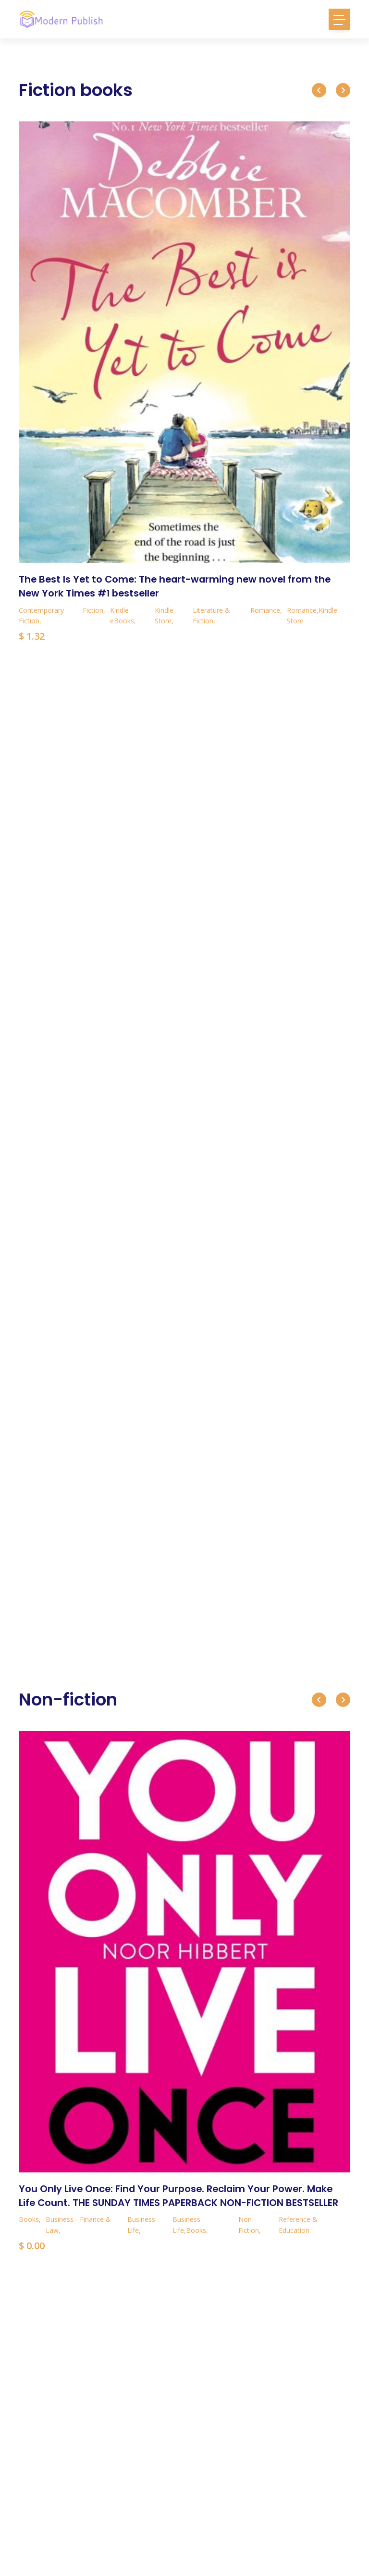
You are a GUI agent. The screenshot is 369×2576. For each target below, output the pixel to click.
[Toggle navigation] (339, 19)
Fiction (93, 609)
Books (29, 2218)
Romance (265, 609)
